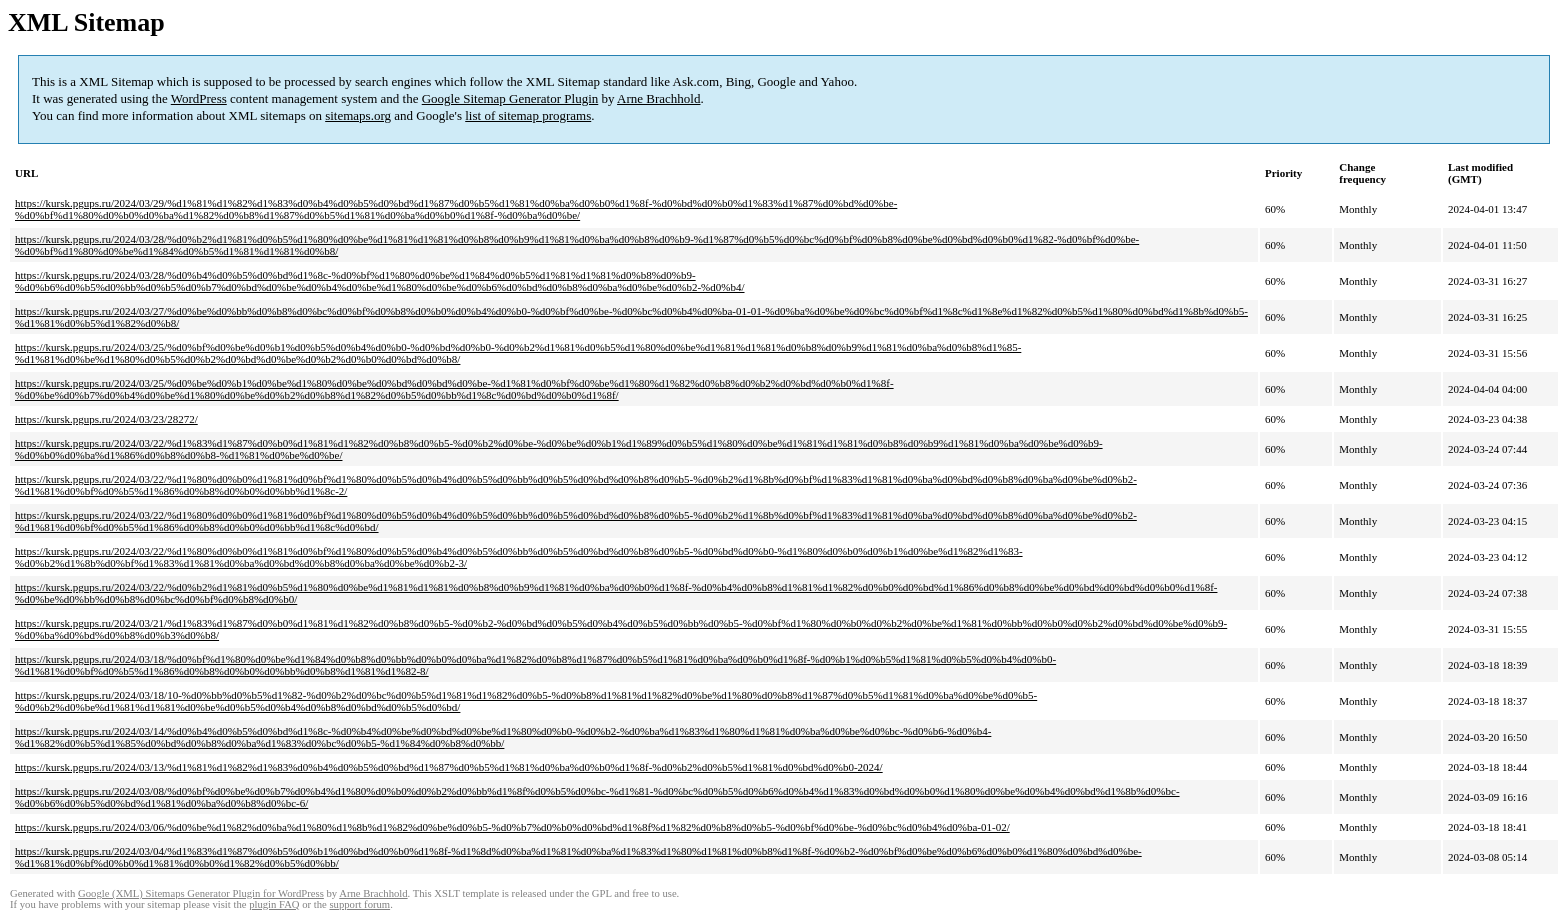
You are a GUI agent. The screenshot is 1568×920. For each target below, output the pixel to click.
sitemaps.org (358, 115)
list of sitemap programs (528, 115)
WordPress (199, 98)
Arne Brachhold (658, 98)
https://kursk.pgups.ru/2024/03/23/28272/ (106, 419)
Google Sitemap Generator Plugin (510, 98)
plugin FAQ (274, 904)
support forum (359, 904)
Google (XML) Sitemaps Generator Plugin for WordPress (201, 893)
